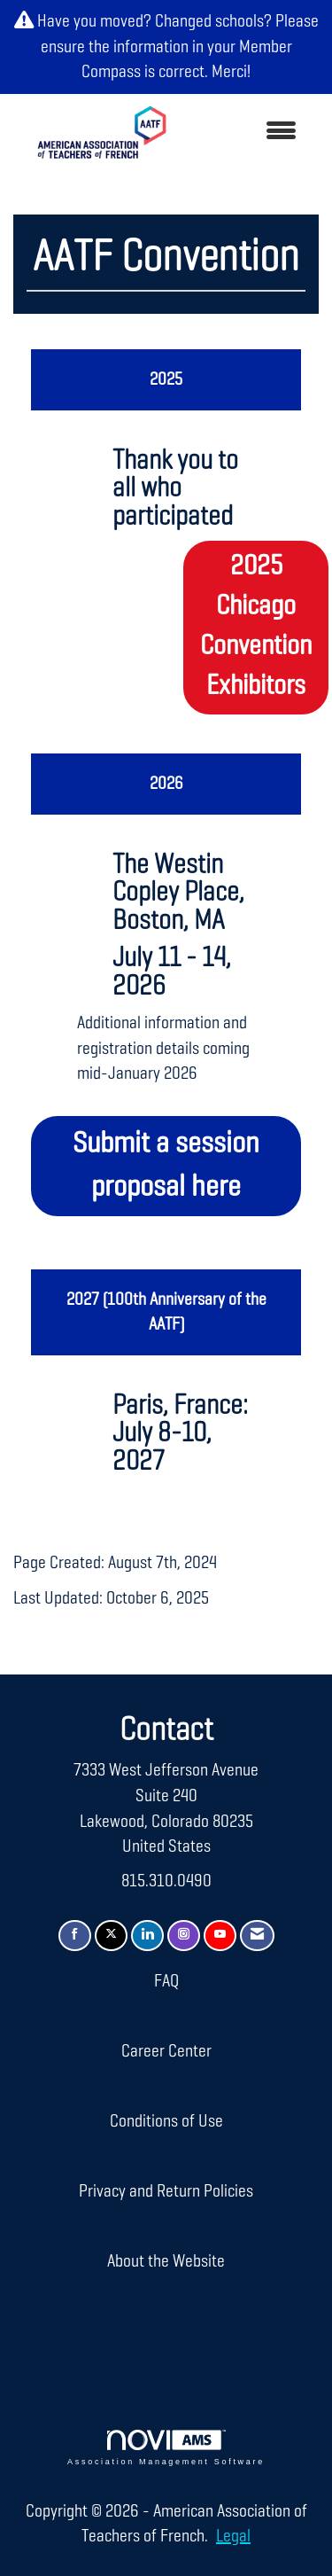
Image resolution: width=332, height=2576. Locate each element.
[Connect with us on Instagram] (183, 1935)
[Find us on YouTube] (220, 1935)
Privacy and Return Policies (166, 2191)
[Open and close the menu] (248, 132)
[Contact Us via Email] (257, 1935)
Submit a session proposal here (166, 1165)
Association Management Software (166, 2448)
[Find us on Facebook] (74, 1935)
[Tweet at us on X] (111, 1935)
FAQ (166, 1981)
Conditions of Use (166, 2121)
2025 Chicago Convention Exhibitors (256, 627)
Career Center (166, 2051)
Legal (233, 2536)
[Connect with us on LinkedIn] (147, 1935)
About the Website (166, 2261)
